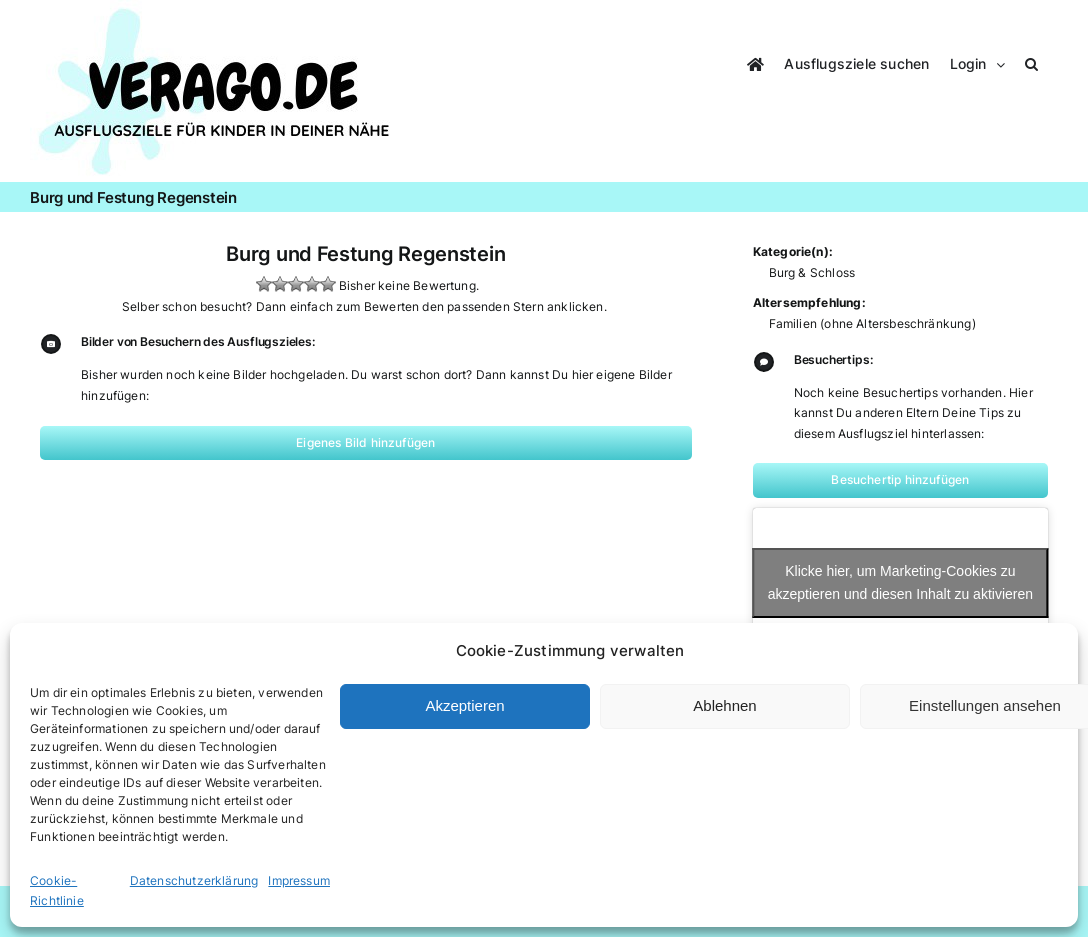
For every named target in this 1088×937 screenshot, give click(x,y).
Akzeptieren (464, 705)
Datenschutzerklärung (194, 880)
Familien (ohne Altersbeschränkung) (872, 323)
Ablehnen (724, 705)
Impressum (299, 880)
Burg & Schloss (812, 272)
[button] (1031, 61)
